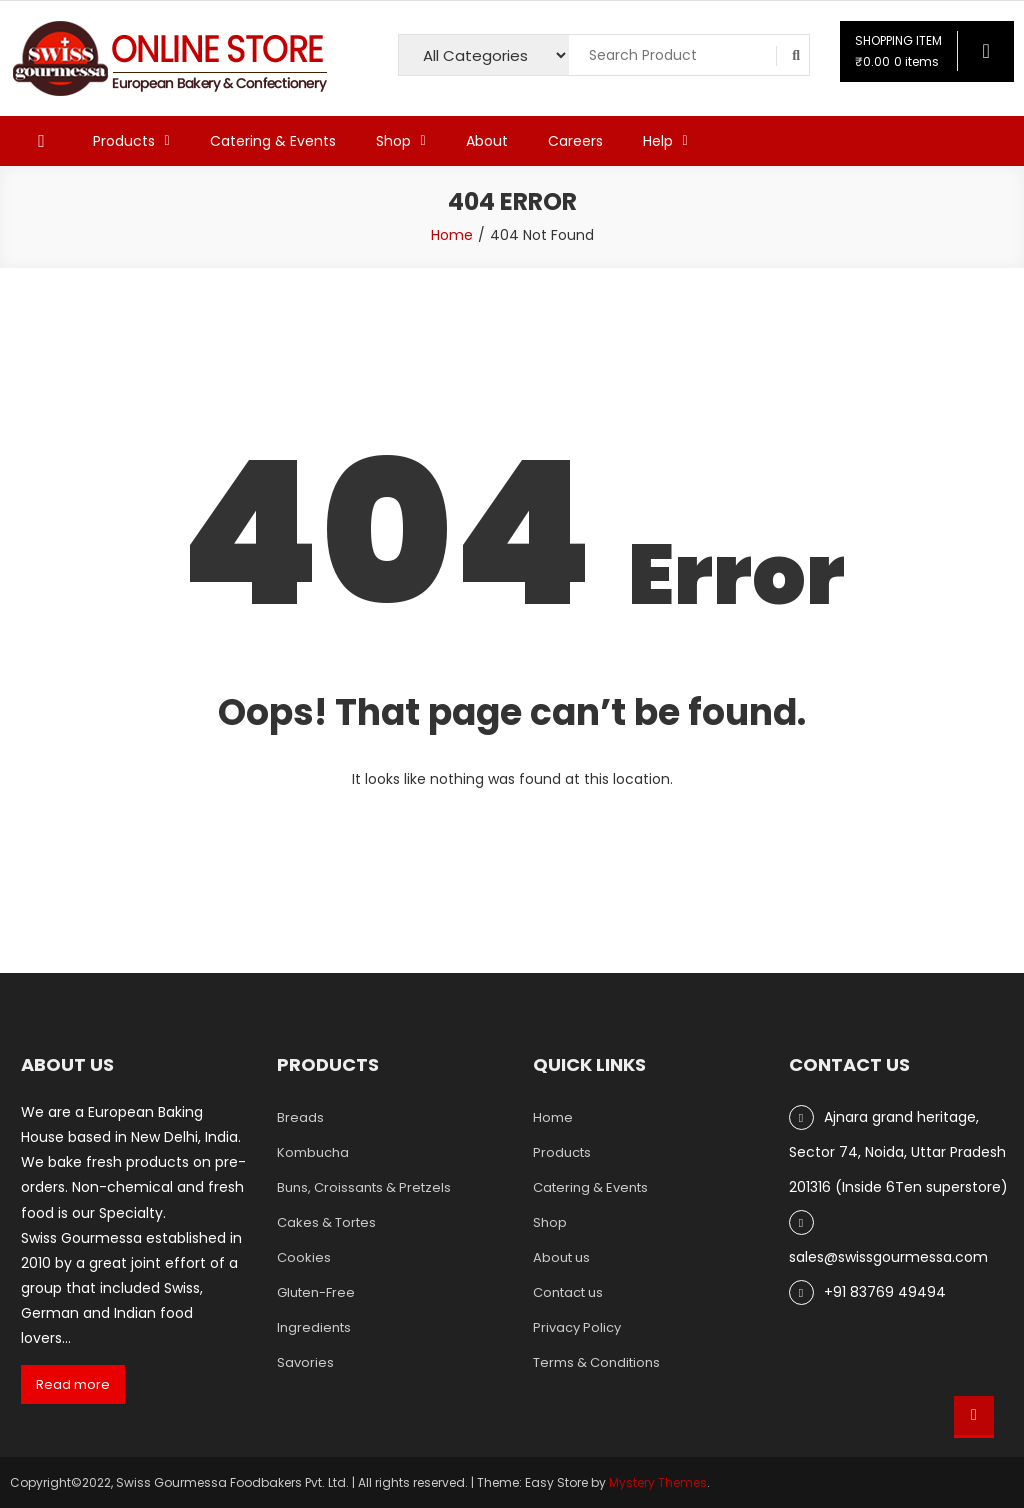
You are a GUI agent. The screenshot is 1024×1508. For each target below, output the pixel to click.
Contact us (568, 1292)
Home (553, 1117)
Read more (73, 1384)
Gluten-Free (316, 1292)
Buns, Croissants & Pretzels (364, 1187)
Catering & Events (273, 141)
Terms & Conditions (596, 1362)
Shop (393, 141)
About (487, 141)
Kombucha (313, 1152)
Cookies (304, 1257)
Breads (300, 1117)
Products (124, 141)
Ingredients (314, 1327)
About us (561, 1257)
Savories (305, 1362)
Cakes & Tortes (326, 1222)
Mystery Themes (658, 1482)
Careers (575, 141)
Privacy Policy (577, 1327)
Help (658, 141)
